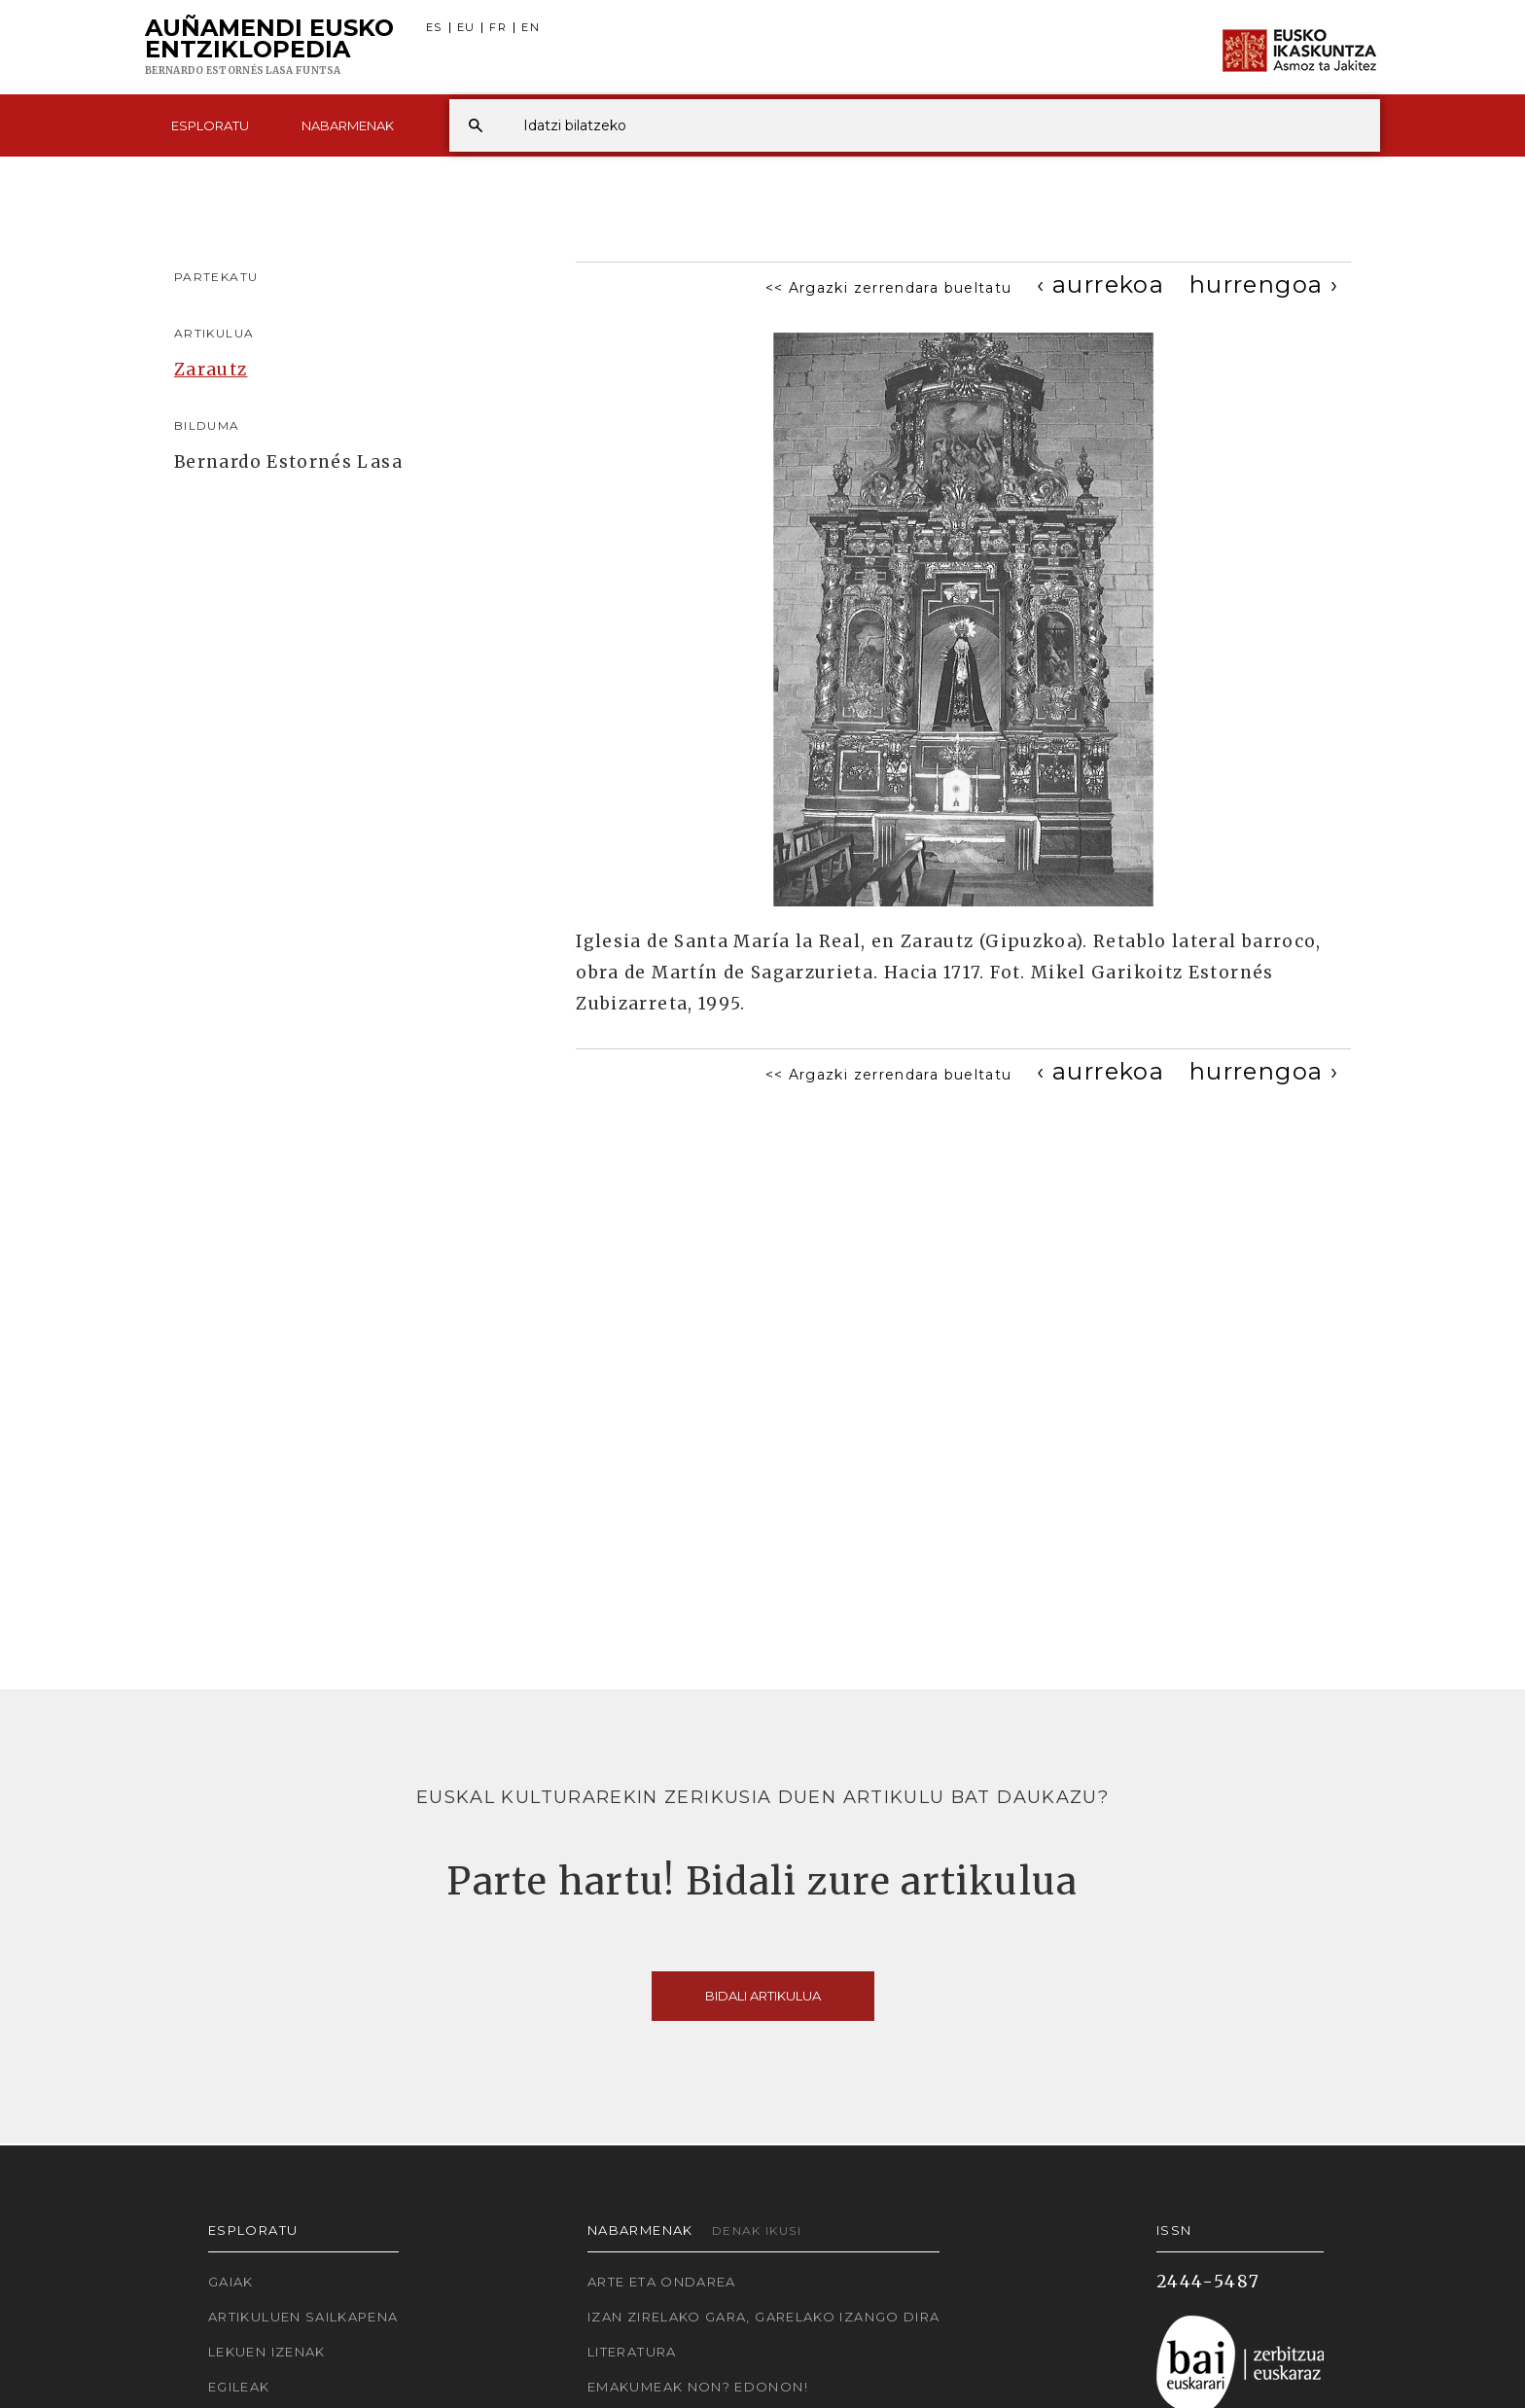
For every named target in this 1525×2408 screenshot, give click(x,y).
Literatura (632, 2351)
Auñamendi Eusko (269, 48)
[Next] (1264, 284)
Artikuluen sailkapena (303, 2316)
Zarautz (211, 369)
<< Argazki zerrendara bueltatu (888, 288)
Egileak (239, 2386)
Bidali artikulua (763, 1995)
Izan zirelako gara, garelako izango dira (763, 2316)
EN (530, 27)
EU (466, 27)
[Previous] (1100, 284)
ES (434, 27)
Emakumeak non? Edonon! (697, 2386)
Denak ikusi (756, 2230)
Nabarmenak (347, 125)
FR (498, 27)
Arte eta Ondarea (661, 2281)
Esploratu (210, 125)
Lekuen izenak (267, 2351)
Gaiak (231, 2281)
